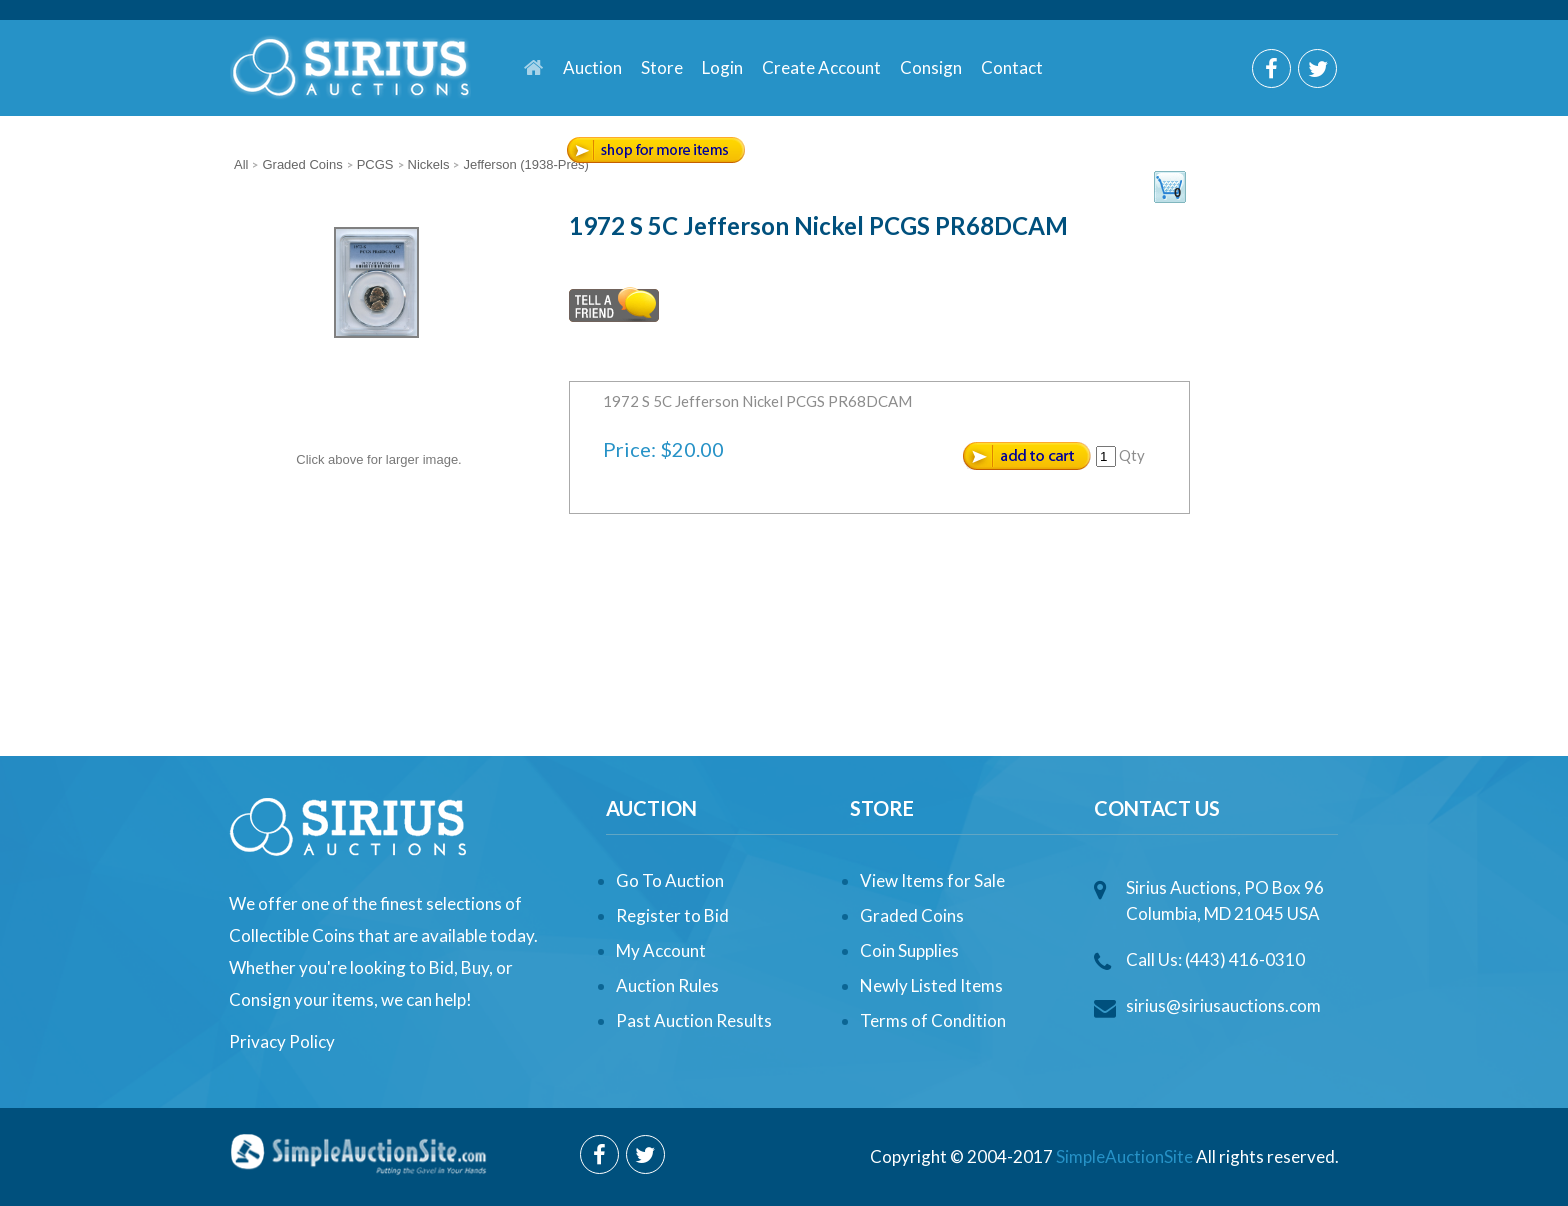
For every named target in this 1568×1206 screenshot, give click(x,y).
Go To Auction (670, 880)
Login (722, 67)
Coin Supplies (909, 950)
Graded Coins (912, 915)
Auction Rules (667, 985)
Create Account (821, 67)
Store (662, 67)
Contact (1012, 67)
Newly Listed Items (931, 985)
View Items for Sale (932, 880)
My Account (661, 950)
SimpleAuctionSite (1124, 1156)
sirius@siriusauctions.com (1223, 1005)
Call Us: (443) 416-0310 (1215, 959)
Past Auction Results (694, 1020)
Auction (592, 67)
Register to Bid (672, 915)
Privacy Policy (282, 1041)
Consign (931, 67)
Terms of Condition (933, 1020)
